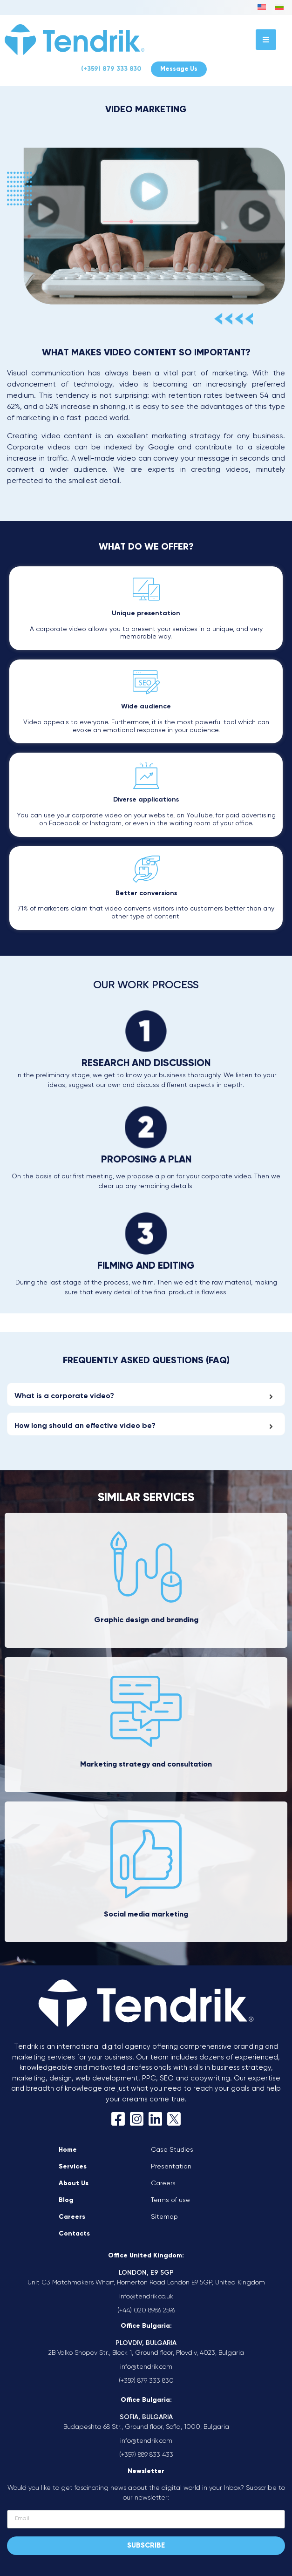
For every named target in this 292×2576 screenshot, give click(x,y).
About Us (73, 2183)
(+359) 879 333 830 (111, 69)
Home (68, 2150)
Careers (72, 2217)
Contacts (74, 2233)
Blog (66, 2200)
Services (73, 2166)
